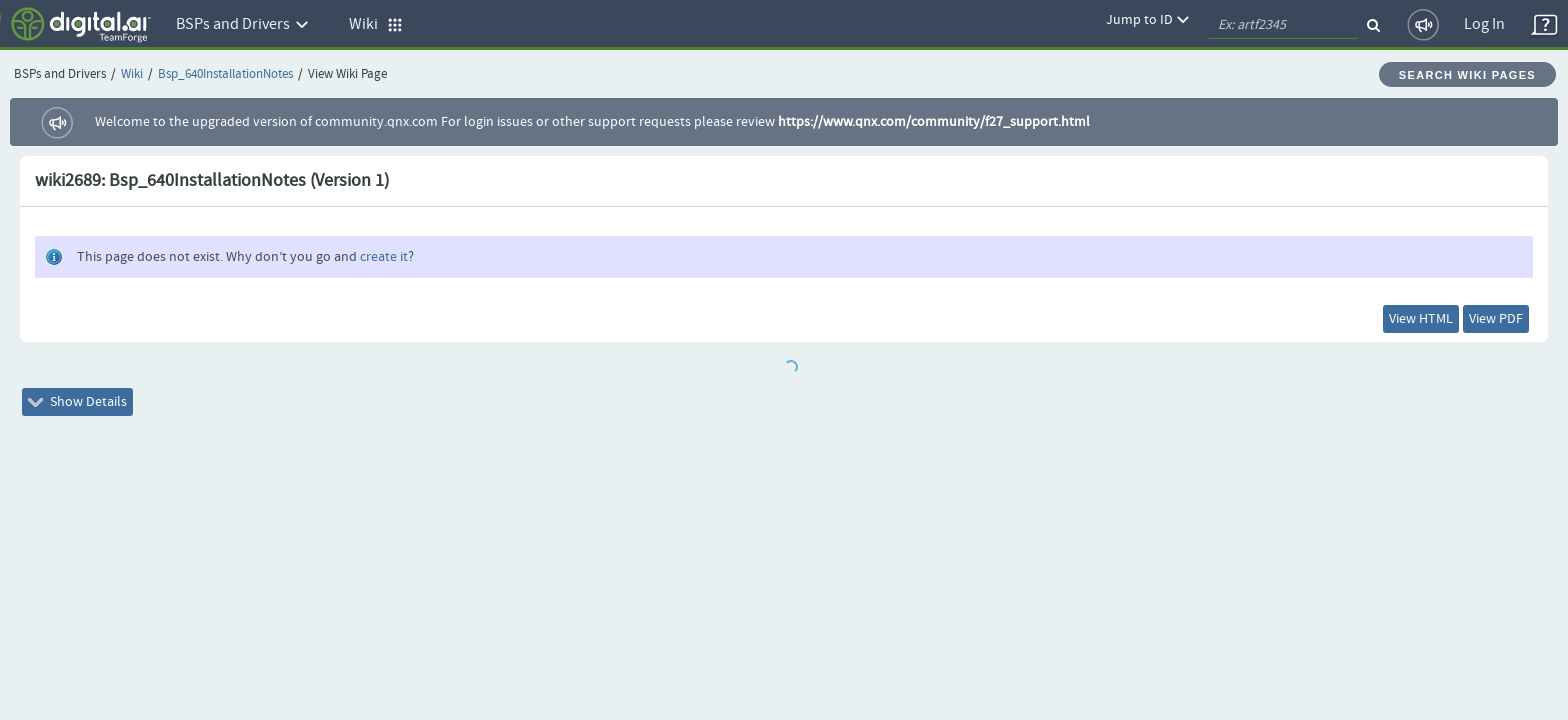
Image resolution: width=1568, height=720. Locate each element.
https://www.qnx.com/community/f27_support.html (934, 122)
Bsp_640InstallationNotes (225, 74)
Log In (1484, 24)
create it (384, 257)
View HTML (1379, 323)
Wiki (132, 74)
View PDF (1482, 323)
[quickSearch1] (1283, 25)
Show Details (91, 414)
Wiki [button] (376, 24)
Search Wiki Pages (1467, 75)
